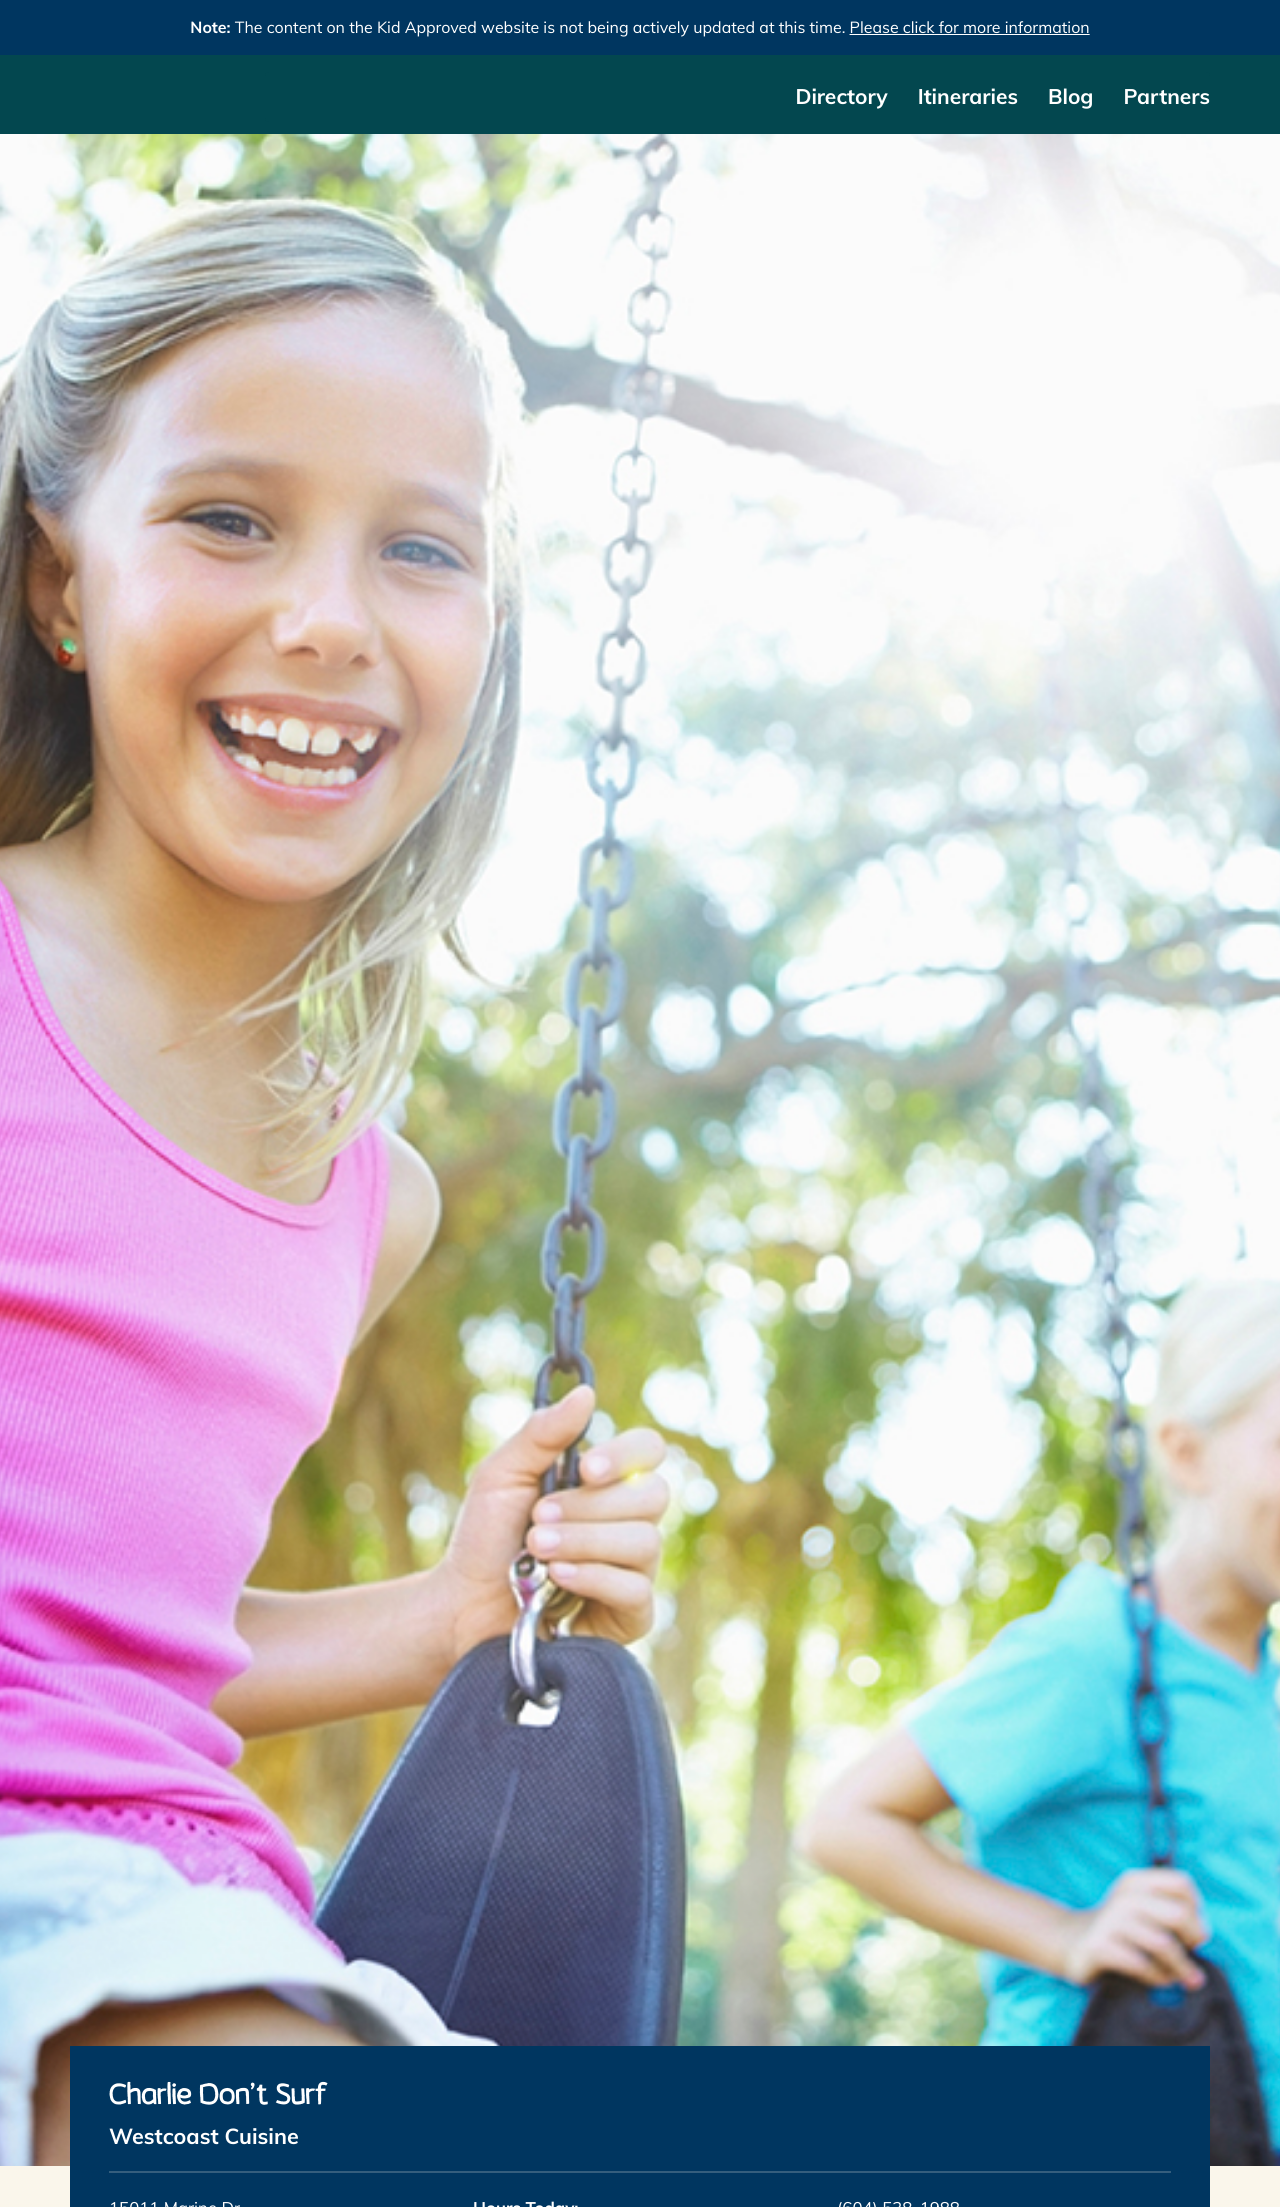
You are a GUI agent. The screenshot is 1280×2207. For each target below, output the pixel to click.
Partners (1166, 97)
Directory (841, 97)
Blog (1070, 97)
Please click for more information (970, 27)
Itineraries (968, 97)
